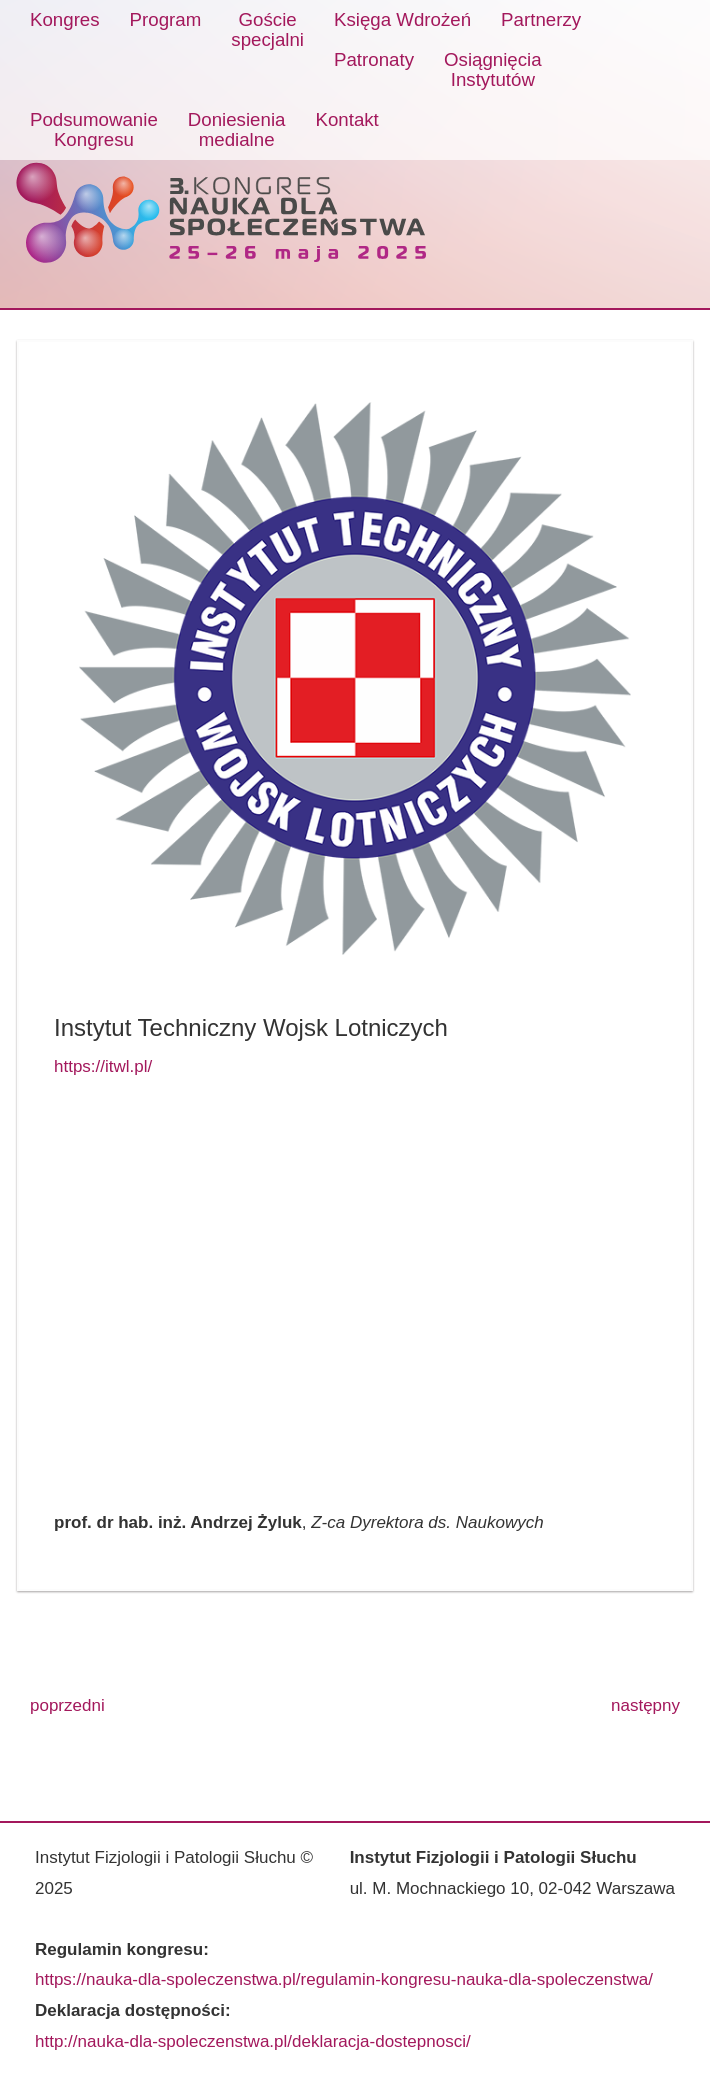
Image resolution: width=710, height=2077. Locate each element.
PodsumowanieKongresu (94, 129)
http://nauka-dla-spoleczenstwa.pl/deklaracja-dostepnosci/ (253, 2041)
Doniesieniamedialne (237, 129)
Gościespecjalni (267, 29)
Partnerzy (541, 19)
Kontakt (346, 119)
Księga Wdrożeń (402, 19)
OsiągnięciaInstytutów (493, 69)
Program (166, 19)
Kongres (65, 19)
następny (645, 1705)
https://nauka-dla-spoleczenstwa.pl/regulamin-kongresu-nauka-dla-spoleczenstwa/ (344, 1979)
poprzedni (67, 1705)
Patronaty (374, 59)
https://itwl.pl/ (103, 1066)
